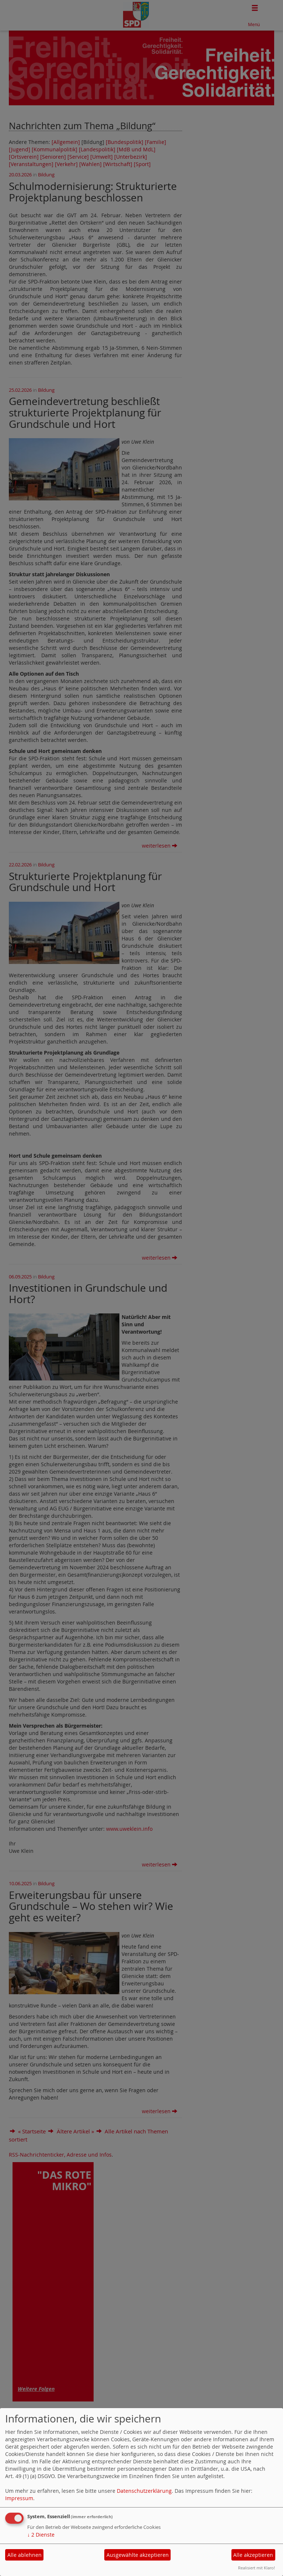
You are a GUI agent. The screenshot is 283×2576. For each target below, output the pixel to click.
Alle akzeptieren (253, 2554)
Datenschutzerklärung (144, 2490)
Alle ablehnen (24, 2554)
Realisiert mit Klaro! (256, 2567)
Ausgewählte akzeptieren (137, 2554)
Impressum (19, 2498)
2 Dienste (41, 2534)
